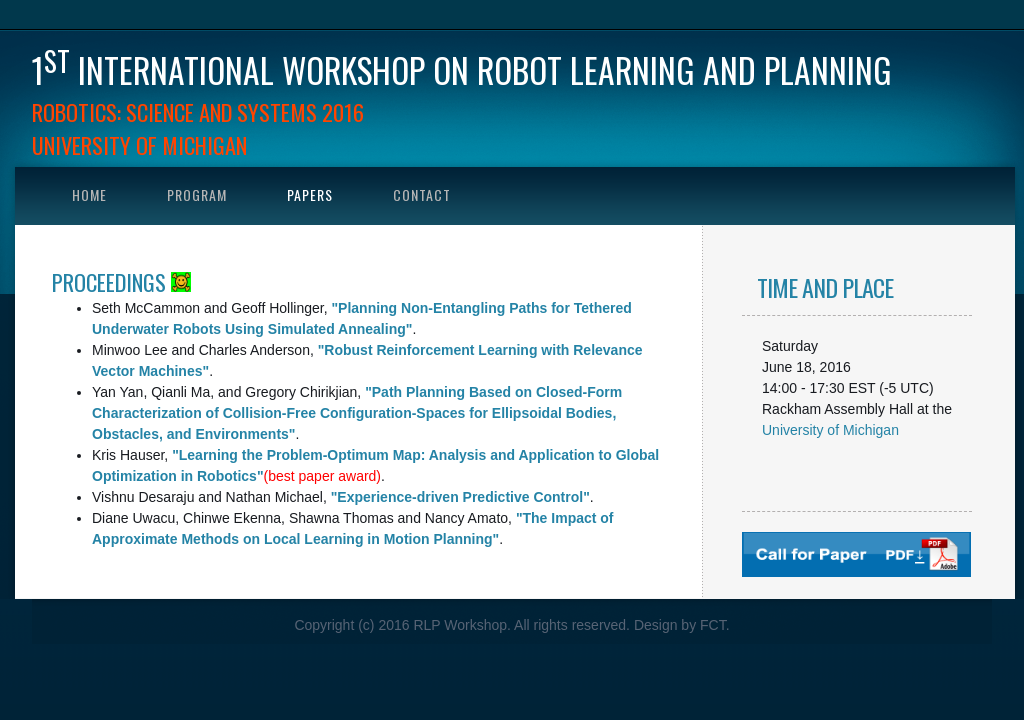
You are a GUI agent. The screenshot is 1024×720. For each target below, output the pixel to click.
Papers (310, 194)
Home (89, 194)
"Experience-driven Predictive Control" (460, 497)
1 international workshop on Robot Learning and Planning (462, 70)
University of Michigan (830, 430)
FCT (713, 625)
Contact (422, 194)
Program (197, 194)
